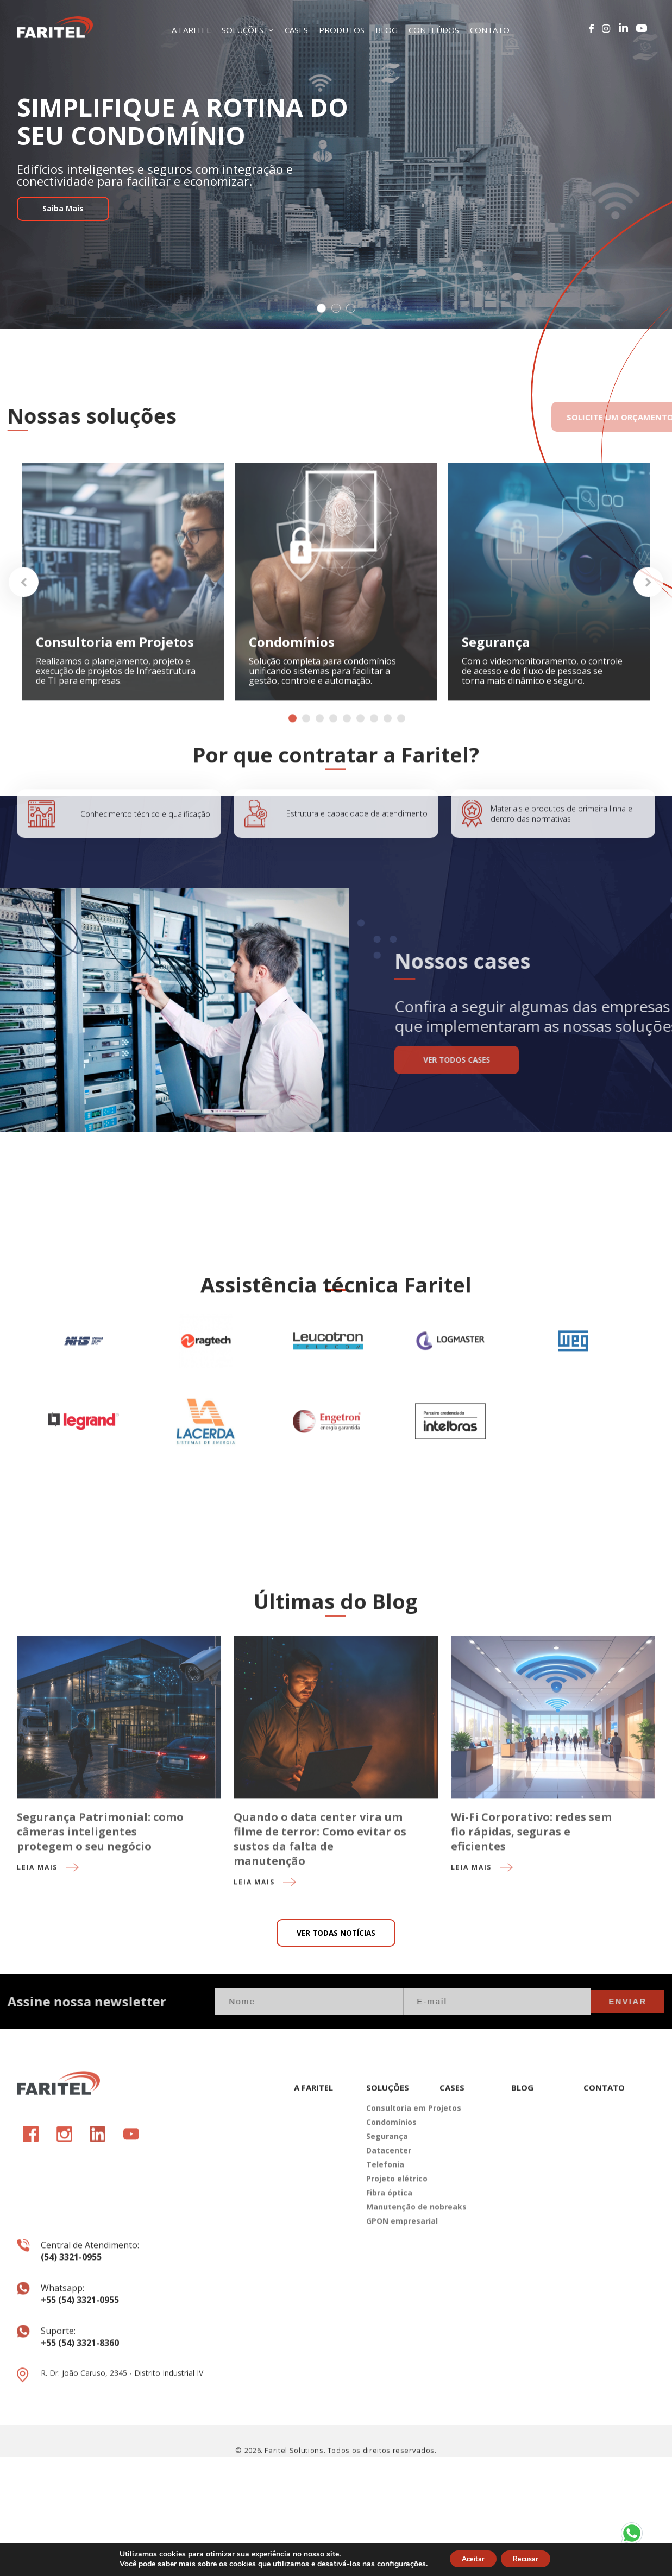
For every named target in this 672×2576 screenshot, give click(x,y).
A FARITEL (191, 29)
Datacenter (388, 2257)
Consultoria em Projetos (394, 2214)
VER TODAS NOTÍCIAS (335, 2001)
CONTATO (490, 29)
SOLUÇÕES (248, 29)
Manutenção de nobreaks (394, 2313)
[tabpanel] (336, 164)
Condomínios (391, 2229)
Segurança (387, 2243)
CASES (296, 29)
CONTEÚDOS (434, 29)
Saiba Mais (72, 222)
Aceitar (467, 2559)
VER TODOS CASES (506, 1063)
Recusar (531, 2559)
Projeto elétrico (394, 2285)
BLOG (386, 29)
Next (648, 624)
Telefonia (385, 2271)
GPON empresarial (394, 2327)
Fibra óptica (389, 2299)
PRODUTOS (342, 29)
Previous (24, 624)
